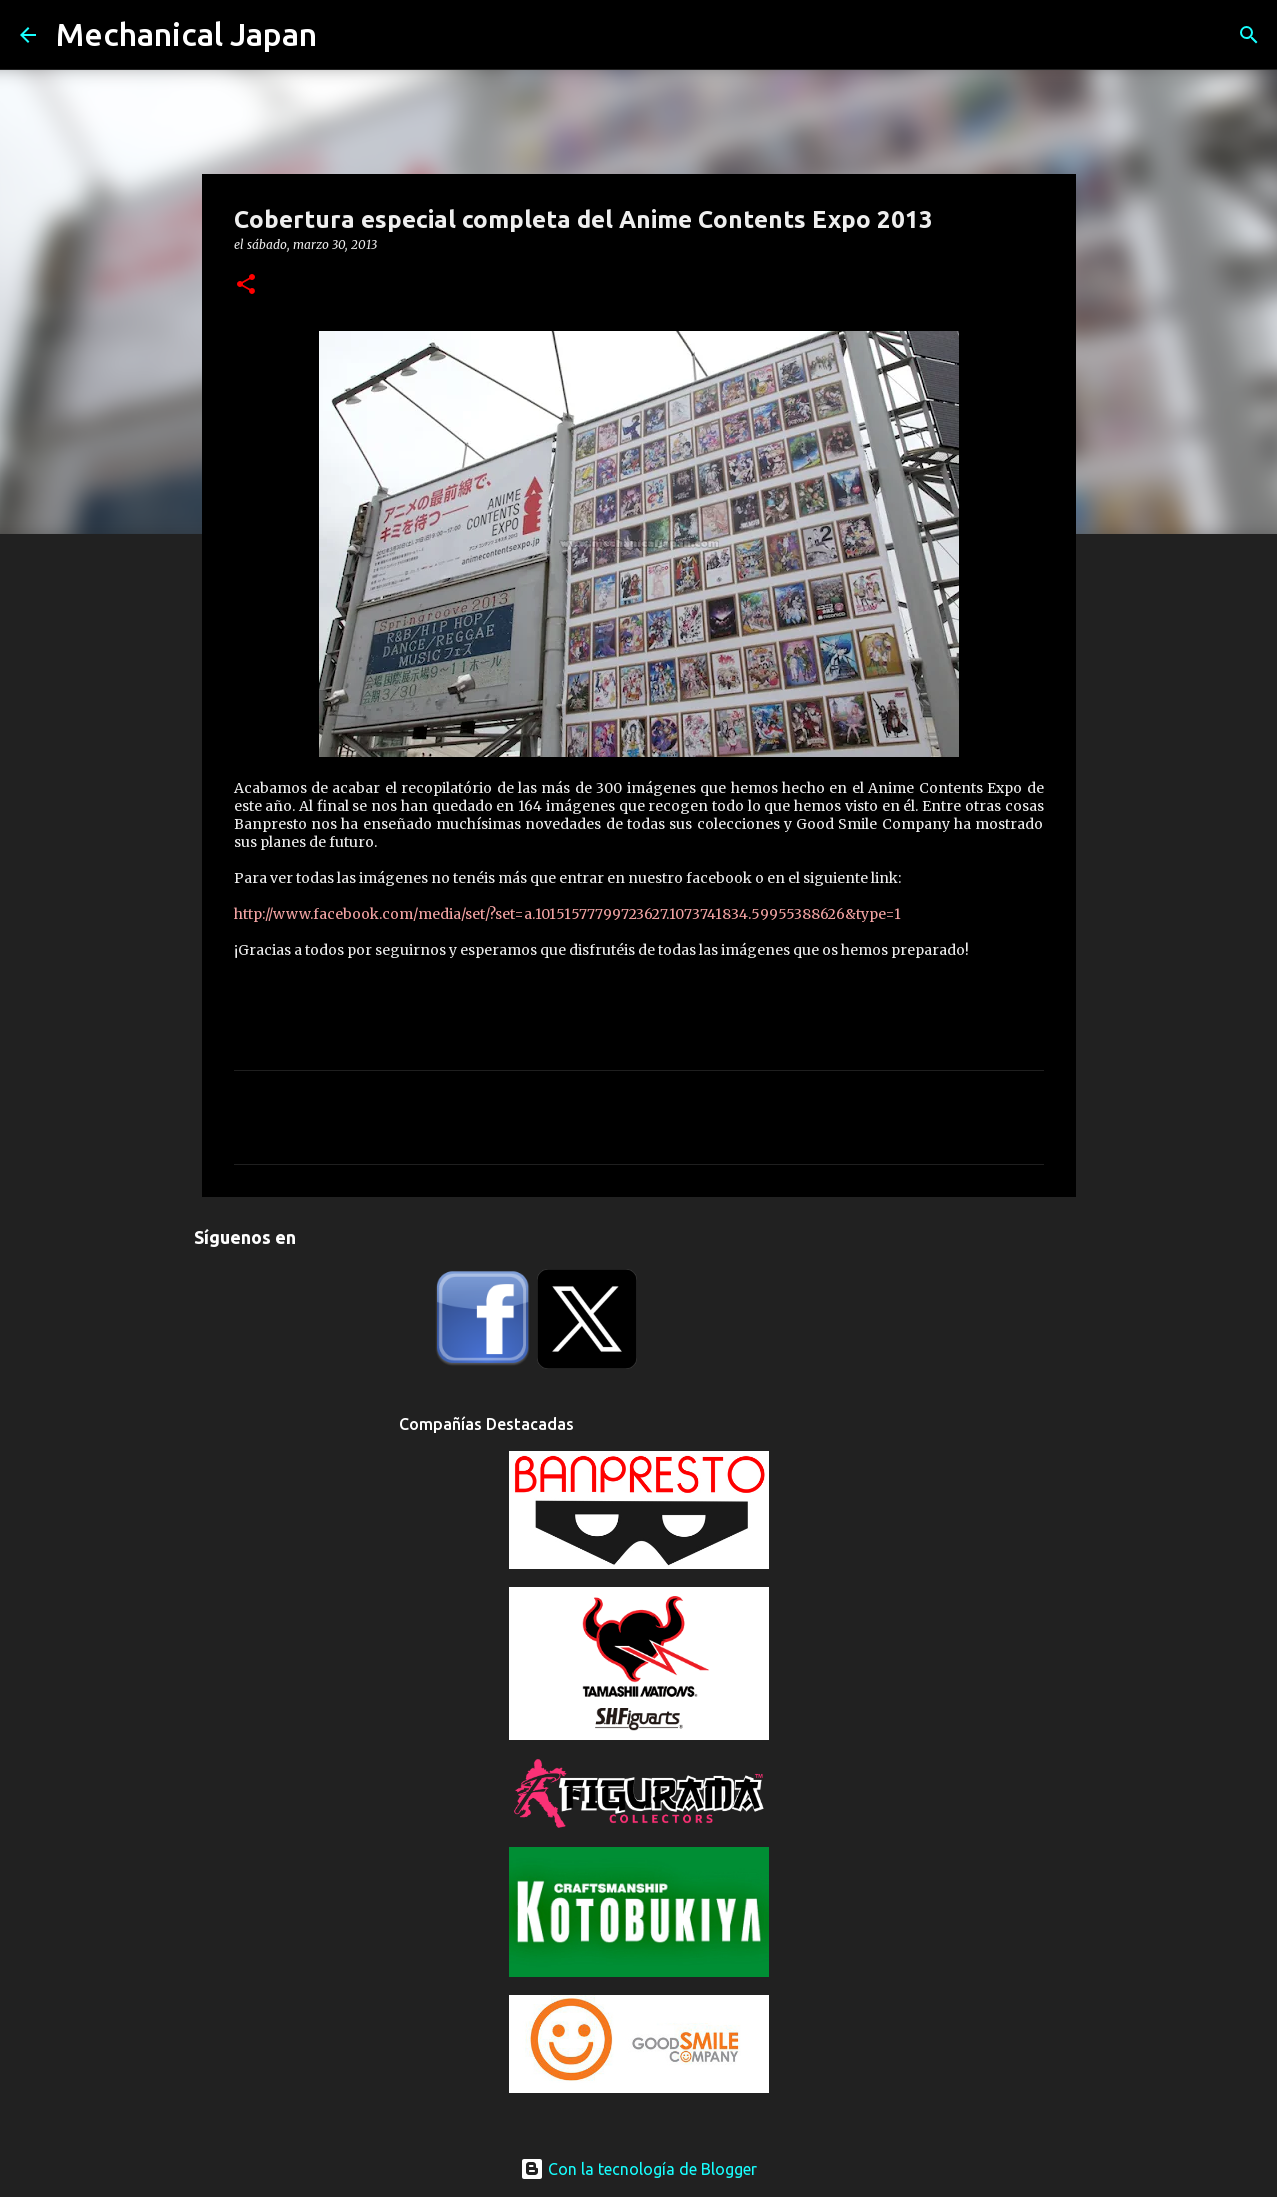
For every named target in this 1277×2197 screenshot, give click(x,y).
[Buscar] (1249, 35)
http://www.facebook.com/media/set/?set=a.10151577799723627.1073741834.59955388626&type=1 (567, 914)
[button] (246, 285)
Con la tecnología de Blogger (638, 2169)
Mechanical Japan (186, 34)
